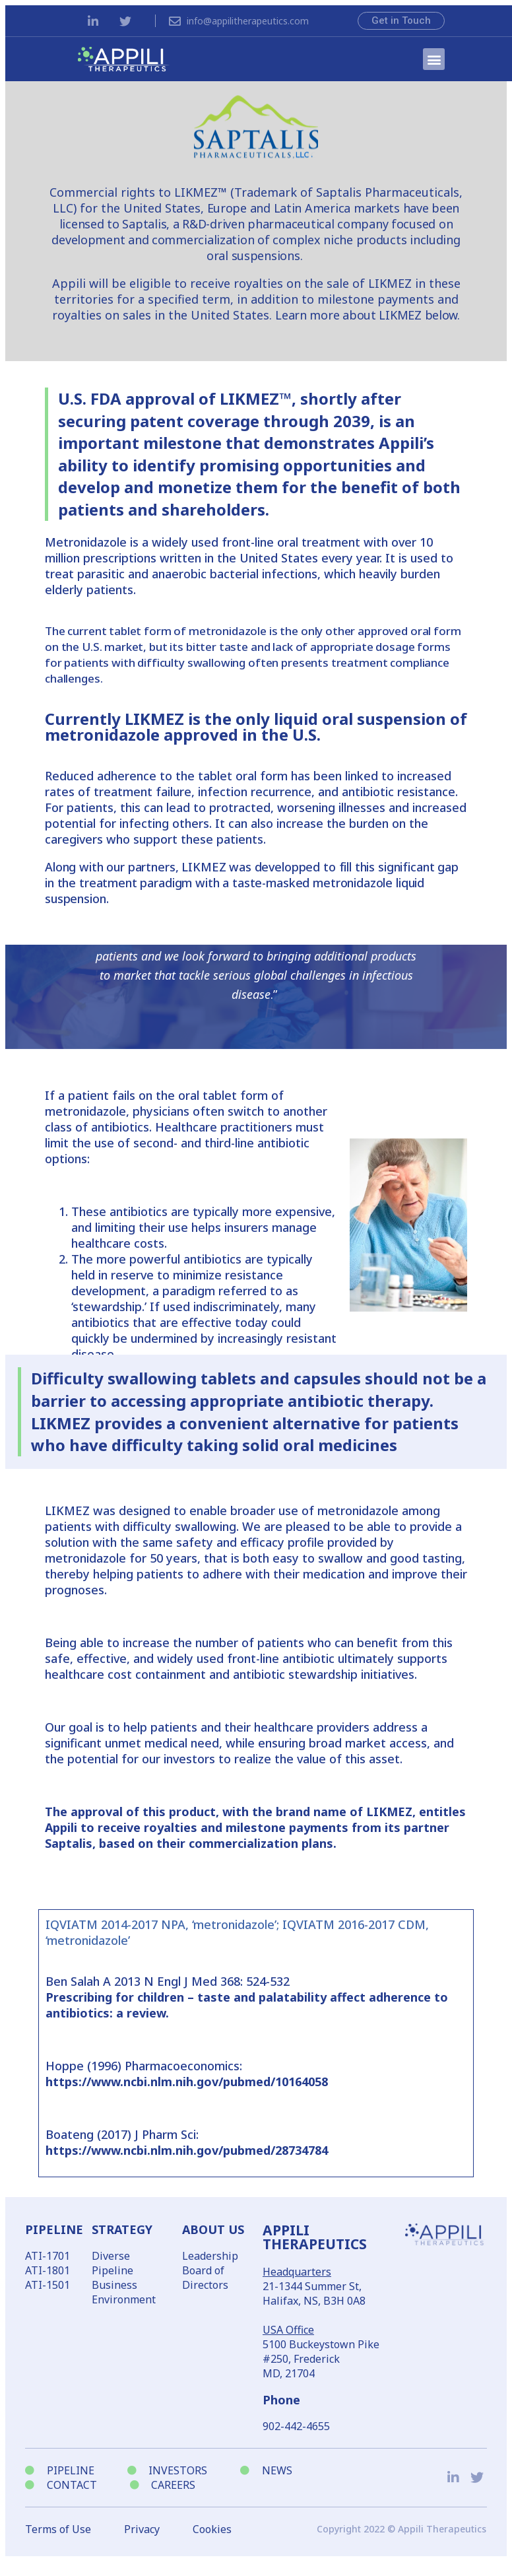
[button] (434, 59)
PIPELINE (54, 2229)
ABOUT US (213, 2229)
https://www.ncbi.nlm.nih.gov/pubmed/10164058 (187, 2081)
